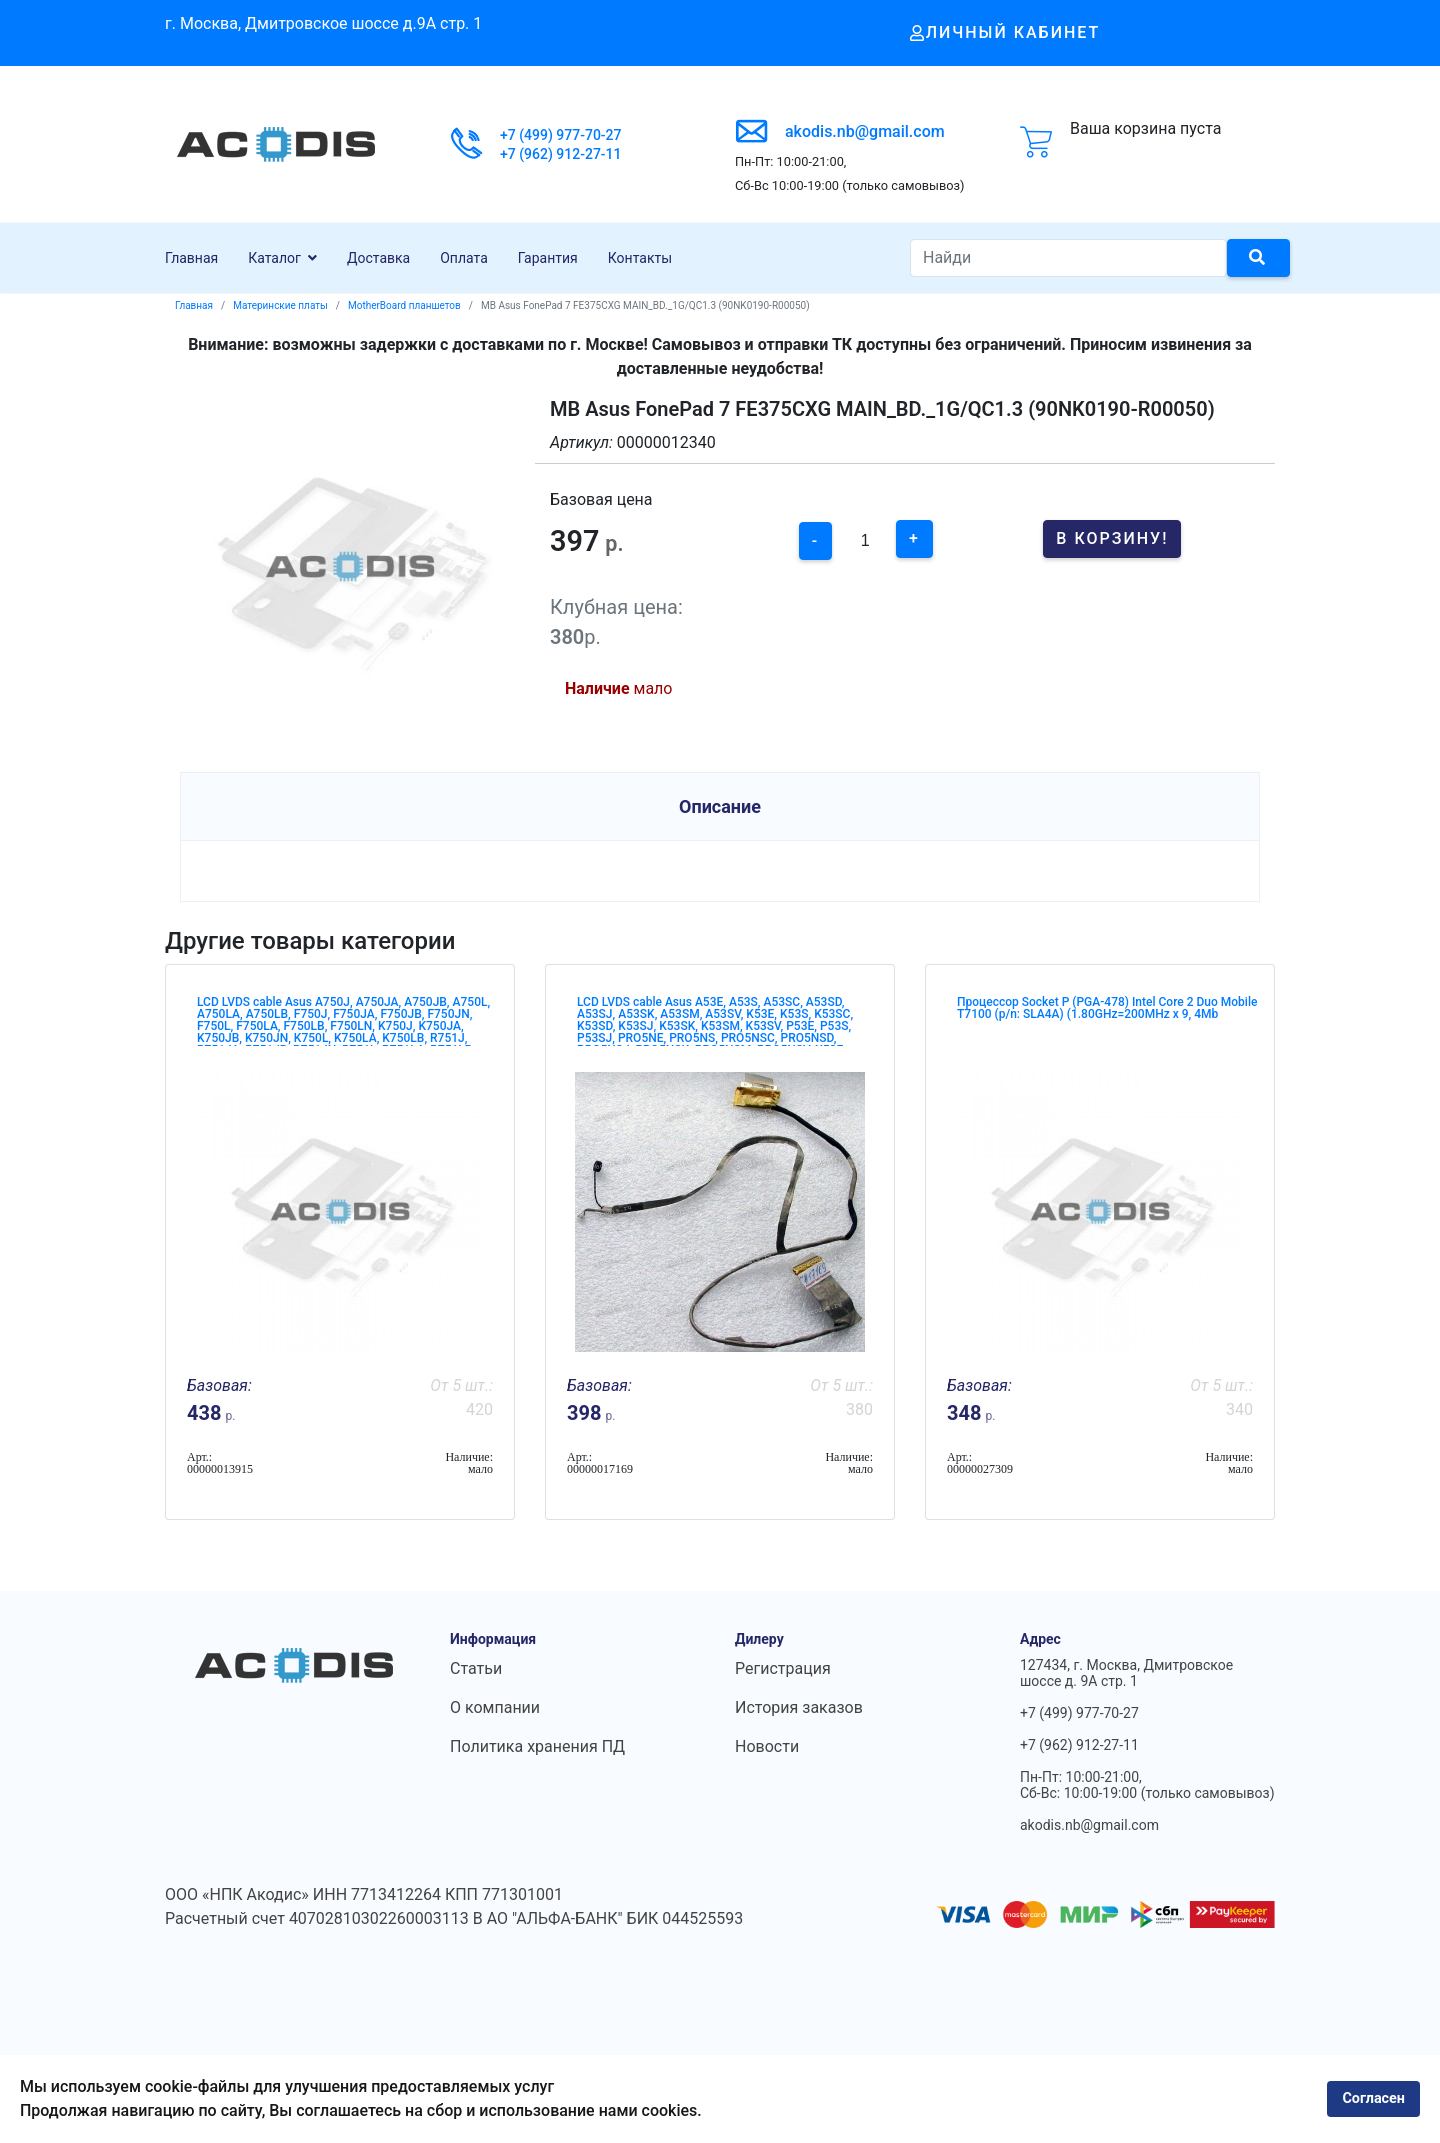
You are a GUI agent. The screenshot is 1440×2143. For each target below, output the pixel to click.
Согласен (1373, 2098)
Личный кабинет (1005, 32)
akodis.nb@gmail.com (865, 131)
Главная (191, 258)
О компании (495, 1707)
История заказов (799, 1707)
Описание (720, 806)
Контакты (640, 258)
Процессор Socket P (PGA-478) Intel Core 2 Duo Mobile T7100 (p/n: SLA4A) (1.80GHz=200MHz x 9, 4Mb (1107, 1008)
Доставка (378, 258)
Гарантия (548, 258)
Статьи (476, 1668)
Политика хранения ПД (537, 1746)
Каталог (274, 258)
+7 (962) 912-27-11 (561, 154)
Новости (767, 1746)
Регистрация (783, 1668)
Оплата (464, 258)
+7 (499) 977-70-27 (561, 135)
